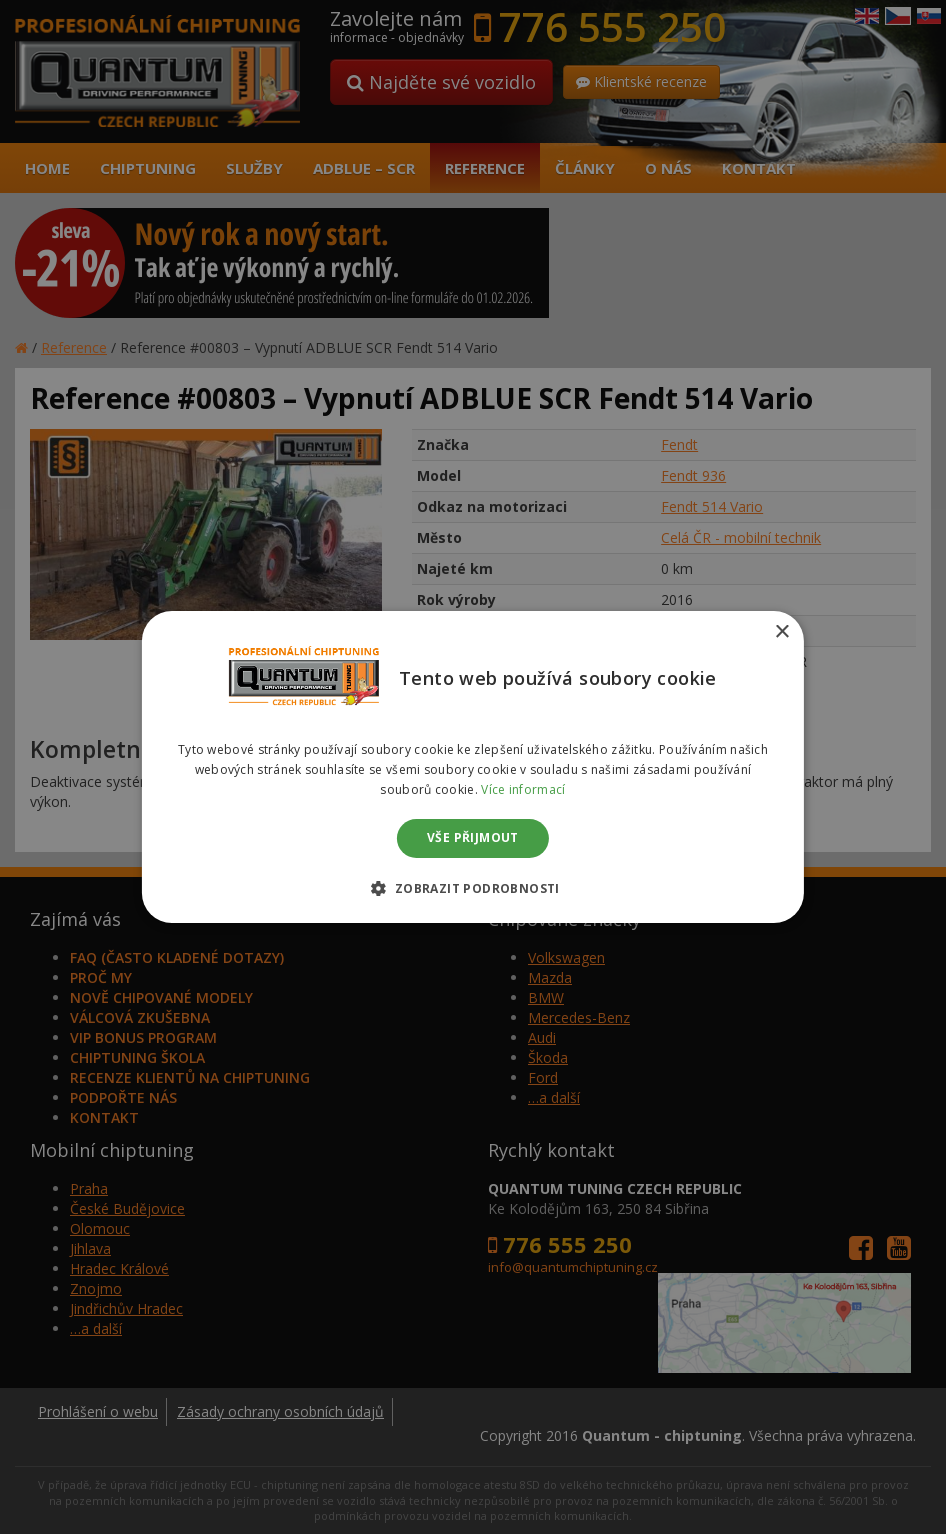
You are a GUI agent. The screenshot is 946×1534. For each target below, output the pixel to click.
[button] (472, 888)
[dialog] (473, 767)
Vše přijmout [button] (473, 838)
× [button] (781, 632)
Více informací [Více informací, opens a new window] (523, 789)
